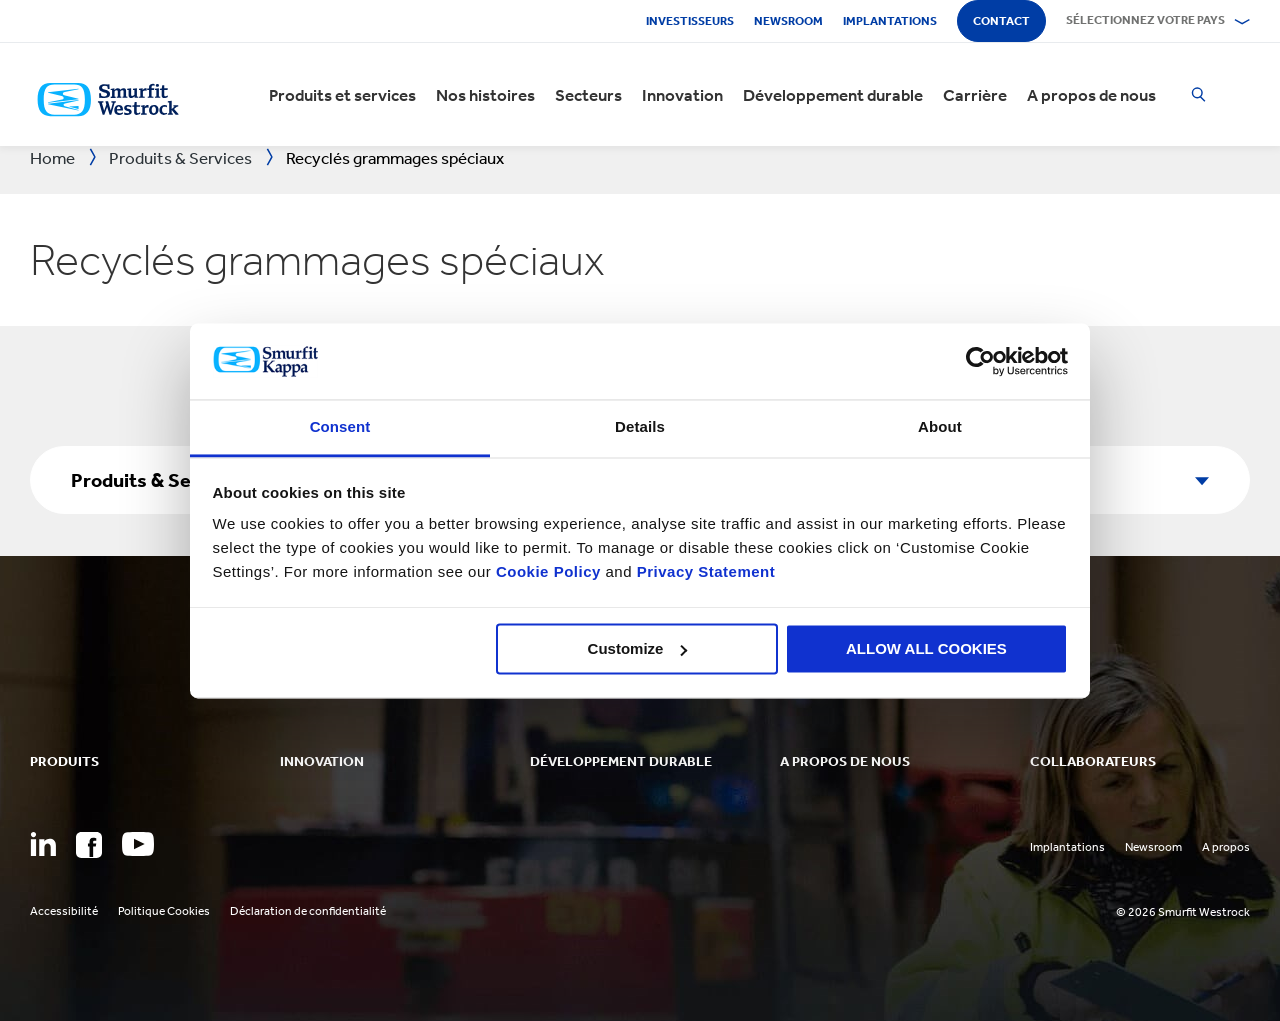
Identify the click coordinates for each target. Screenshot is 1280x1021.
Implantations (890, 21)
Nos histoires (485, 95)
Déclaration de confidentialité (308, 911)
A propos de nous (1091, 95)
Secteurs (588, 95)
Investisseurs (690, 21)
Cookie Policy (548, 572)
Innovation (682, 95)
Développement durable (833, 95)
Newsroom (788, 21)
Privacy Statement (703, 572)
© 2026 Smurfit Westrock (1183, 912)
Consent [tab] (340, 427)
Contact (1001, 21)
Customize (638, 648)
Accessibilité (64, 911)
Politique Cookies (164, 911)
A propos (1226, 847)
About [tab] (940, 427)
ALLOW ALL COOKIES (926, 648)
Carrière (975, 95)
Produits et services (342, 95)
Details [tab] (640, 427)
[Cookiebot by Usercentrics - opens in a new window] (980, 361)
